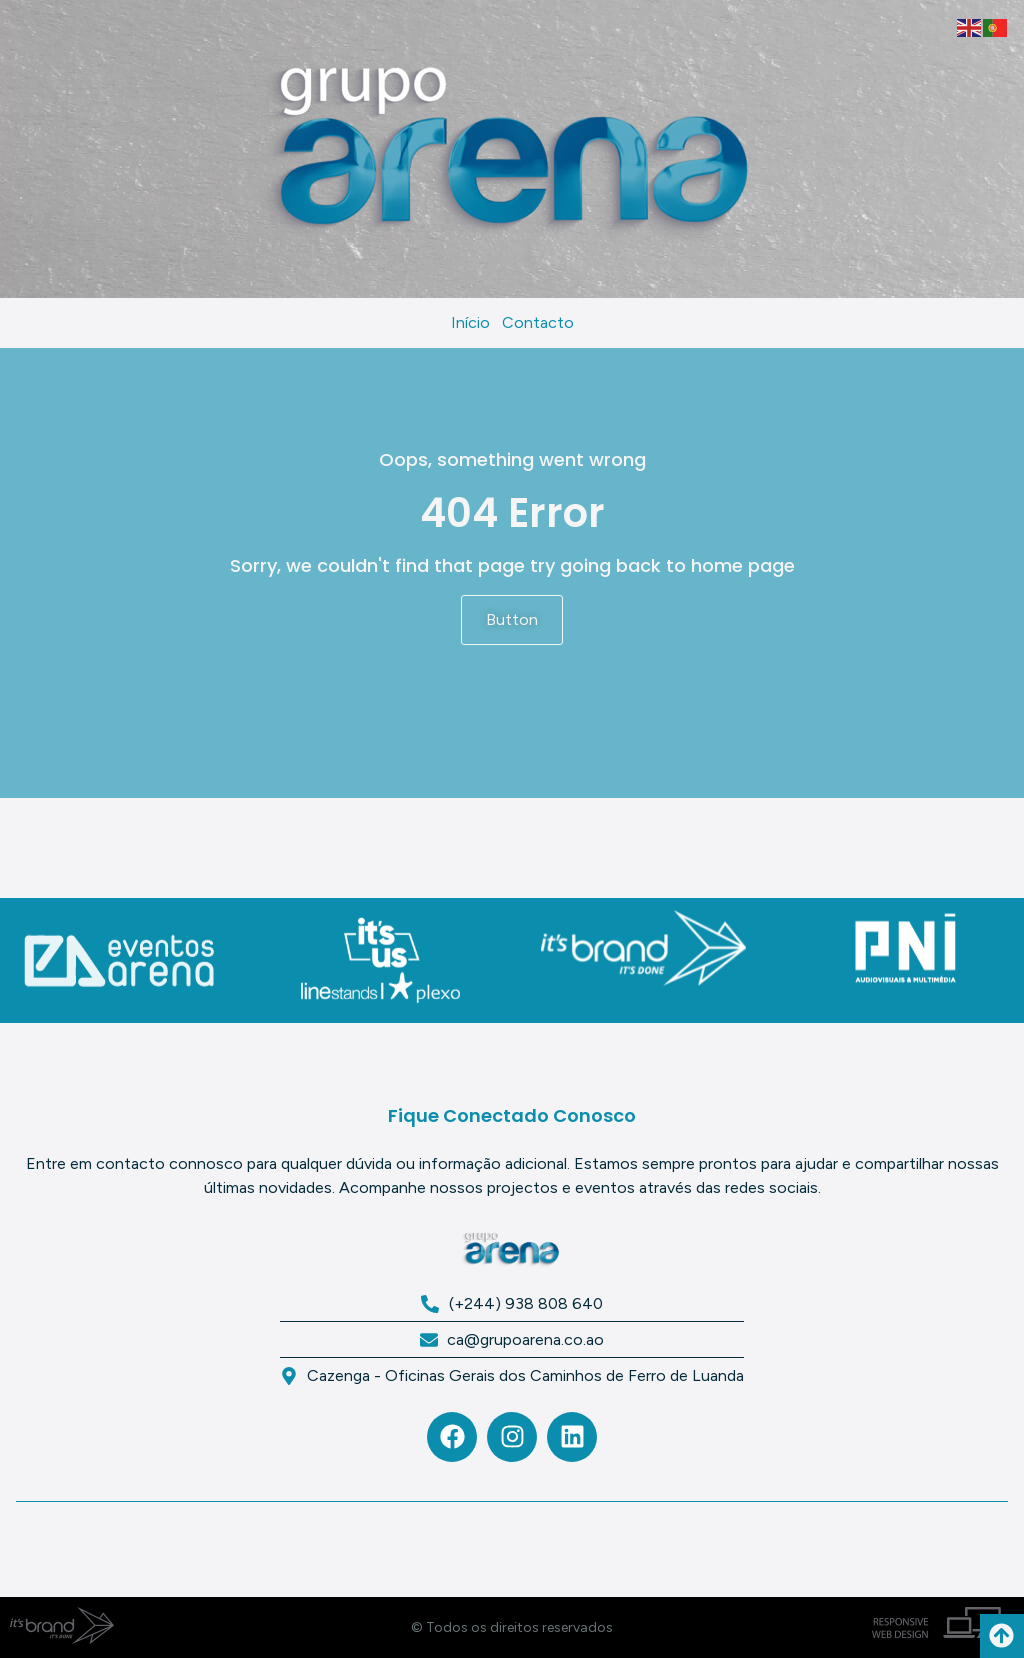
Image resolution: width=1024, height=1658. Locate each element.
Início (470, 322)
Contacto (538, 322)
